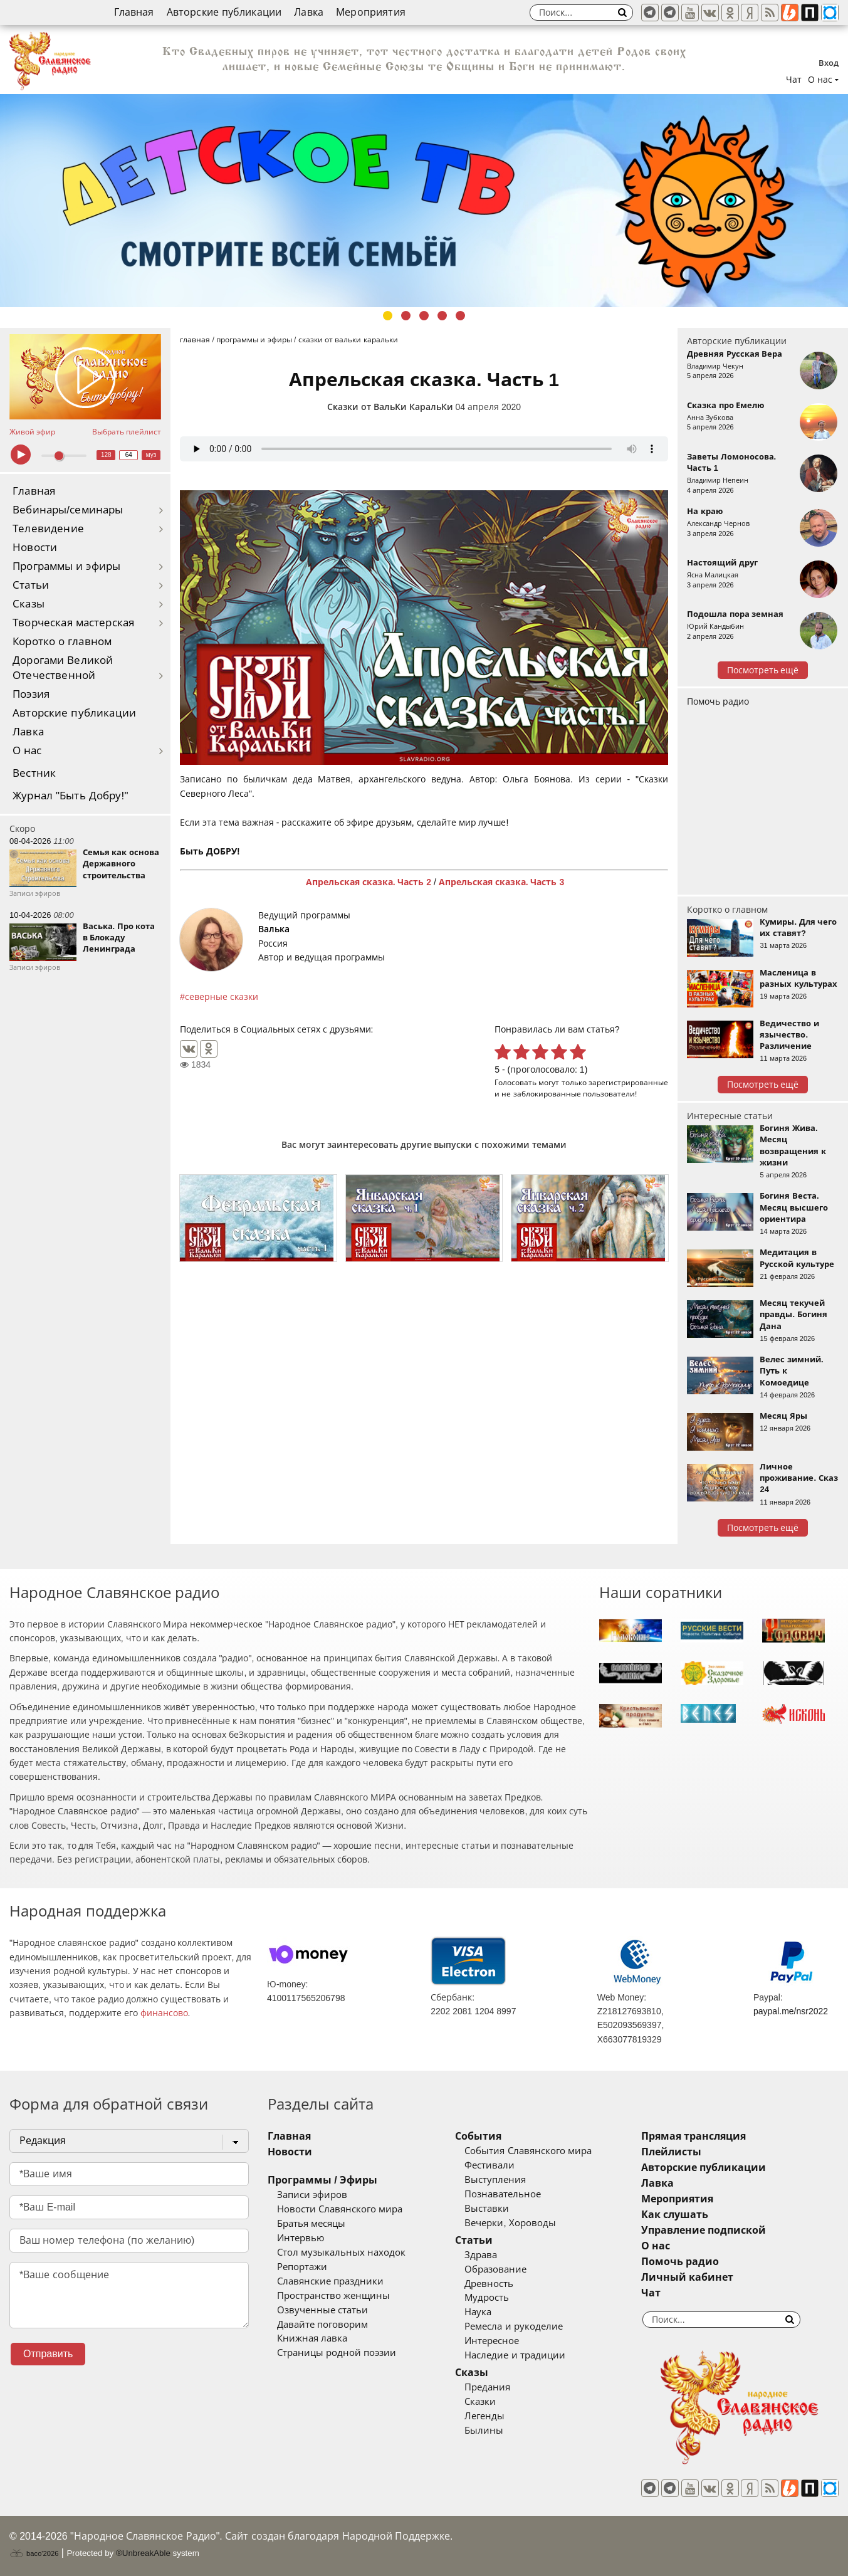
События (478, 2136)
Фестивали (489, 2165)
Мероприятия (371, 12)
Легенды (484, 2416)
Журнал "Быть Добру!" (70, 796)
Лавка (308, 12)
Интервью (300, 2238)
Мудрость (486, 2298)
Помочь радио (718, 702)
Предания (487, 2387)
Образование (495, 2269)
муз (151, 454)
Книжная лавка (312, 2338)
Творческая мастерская (73, 623)
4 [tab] (442, 315)
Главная (134, 12)
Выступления (495, 2180)
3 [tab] (424, 315)
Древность (488, 2284)
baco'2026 (33, 2553)
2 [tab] (406, 315)
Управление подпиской (703, 2230)
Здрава (480, 2255)
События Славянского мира (527, 2151)
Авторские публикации (224, 12)
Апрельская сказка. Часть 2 (368, 882)
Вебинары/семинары (68, 510)
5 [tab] (460, 315)
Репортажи (302, 2267)
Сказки (480, 2402)
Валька (274, 929)
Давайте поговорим (322, 2325)
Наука (477, 2312)
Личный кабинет (687, 2277)
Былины (483, 2431)
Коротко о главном (62, 642)
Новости (35, 548)
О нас (27, 751)
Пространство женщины (333, 2296)
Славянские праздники (330, 2281)
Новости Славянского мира (339, 2209)
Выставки (486, 2209)
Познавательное (502, 2194)
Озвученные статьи (322, 2310)
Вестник (34, 773)
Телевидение (48, 529)
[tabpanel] (424, 200)
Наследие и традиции (514, 2355)
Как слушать (674, 2214)
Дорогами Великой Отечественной (63, 668)
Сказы (28, 604)
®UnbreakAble (143, 2553)
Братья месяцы (311, 2224)
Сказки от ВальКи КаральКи (390, 407)
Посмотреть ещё (763, 670)
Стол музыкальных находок (341, 2252)
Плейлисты (671, 2152)
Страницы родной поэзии (336, 2353)
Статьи (31, 585)
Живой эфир (32, 432)
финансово (164, 2013)
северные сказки (221, 997)
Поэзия (31, 694)
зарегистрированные (628, 1082)
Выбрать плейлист (126, 432)
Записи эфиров (312, 2195)
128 (106, 454)
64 (128, 454)
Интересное (491, 2341)
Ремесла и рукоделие (513, 2326)
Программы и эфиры (66, 566)
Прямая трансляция (693, 2136)
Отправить (48, 2353)
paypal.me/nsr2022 (790, 2011)
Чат (794, 80)
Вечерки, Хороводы (509, 2223)
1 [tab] (387, 315)
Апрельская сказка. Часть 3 (501, 882)
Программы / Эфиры (322, 2180)
